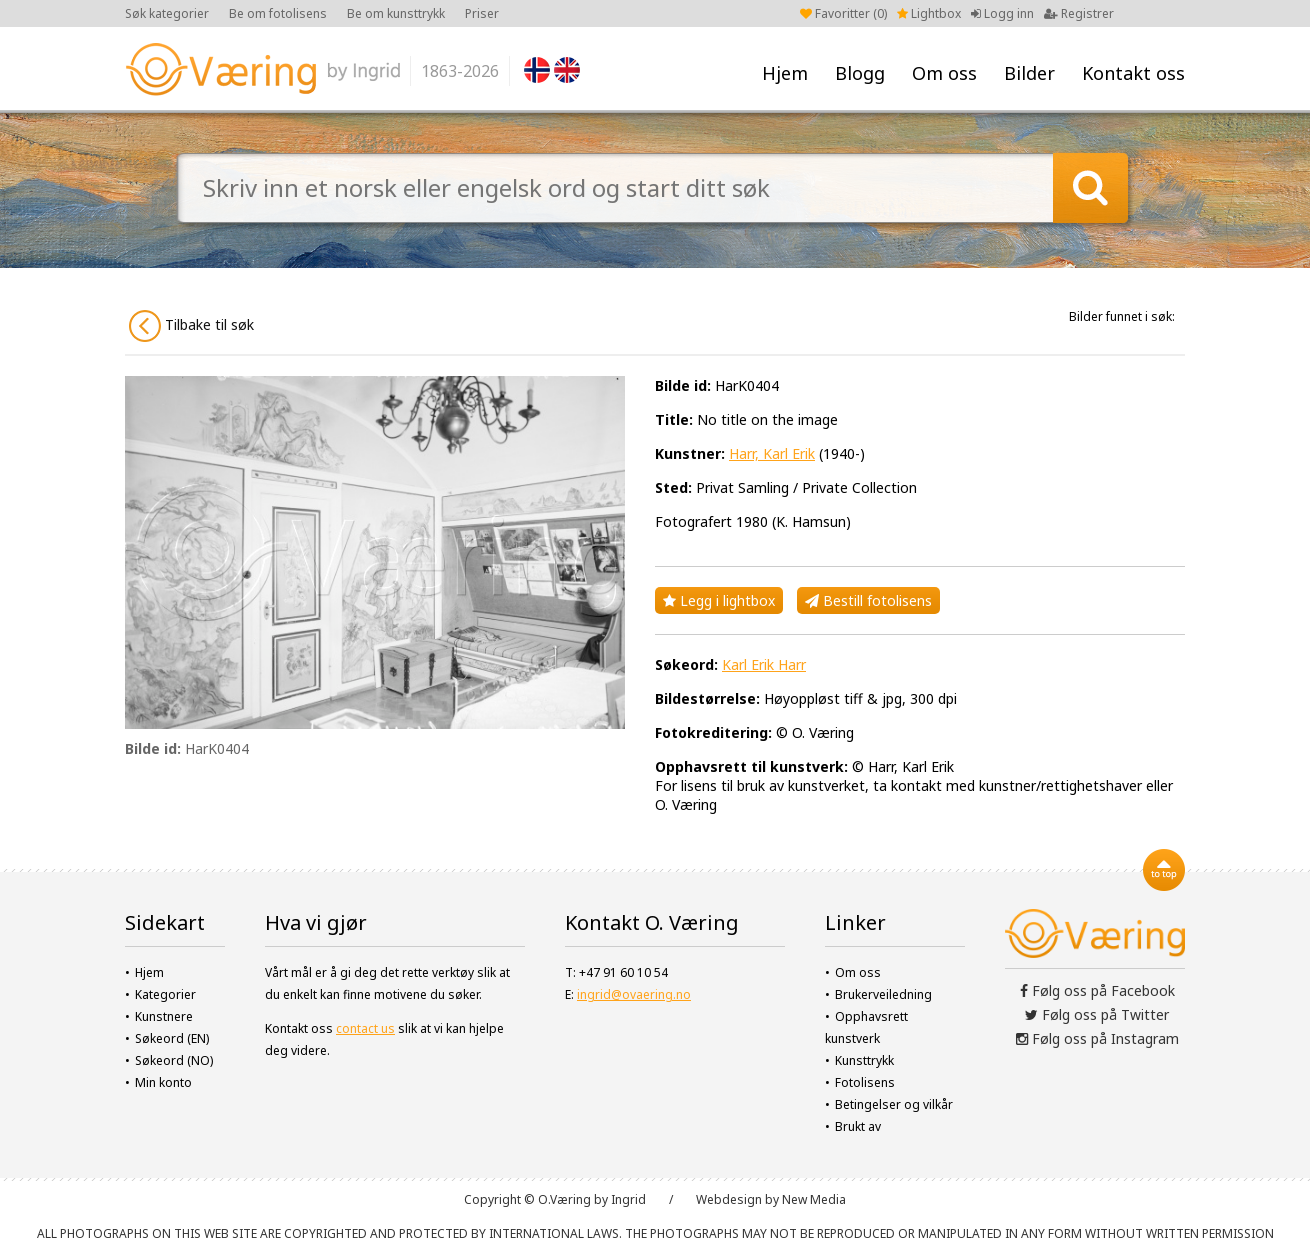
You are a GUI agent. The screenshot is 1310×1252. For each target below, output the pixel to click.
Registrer (1079, 13)
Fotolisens (865, 1082)
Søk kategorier (167, 13)
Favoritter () (843, 13)
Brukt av (858, 1126)
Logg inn (1002, 13)
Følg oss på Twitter (1097, 1014)
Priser (482, 13)
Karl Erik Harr (764, 664)
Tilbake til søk (191, 326)
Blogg (860, 73)
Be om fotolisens (278, 13)
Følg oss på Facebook (1097, 990)
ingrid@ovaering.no (634, 994)
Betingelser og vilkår (894, 1104)
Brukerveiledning (883, 994)
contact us (365, 1028)
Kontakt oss (1133, 73)
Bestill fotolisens (868, 600)
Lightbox (929, 13)
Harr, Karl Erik (772, 453)
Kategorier (165, 994)
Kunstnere (164, 1016)
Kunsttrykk (864, 1060)
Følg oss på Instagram (1097, 1038)
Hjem (785, 73)
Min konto (163, 1082)
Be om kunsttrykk (396, 13)
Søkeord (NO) (174, 1060)
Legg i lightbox (719, 600)
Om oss (944, 73)
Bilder (1029, 73)
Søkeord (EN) (172, 1038)
